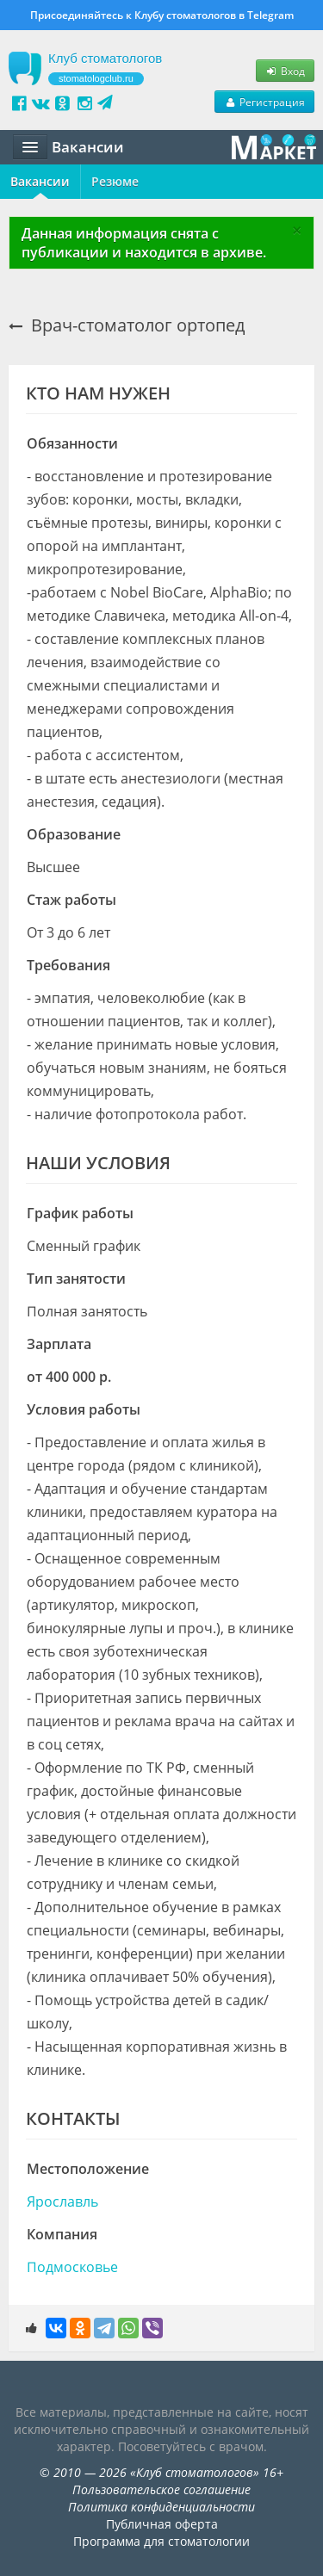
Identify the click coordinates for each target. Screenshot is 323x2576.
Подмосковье (72, 2266)
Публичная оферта (162, 2524)
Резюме (115, 181)
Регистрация (264, 101)
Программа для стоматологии (161, 2541)
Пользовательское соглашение (161, 2489)
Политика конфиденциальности (161, 2507)
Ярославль (62, 2201)
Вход (285, 70)
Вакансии (40, 181)
